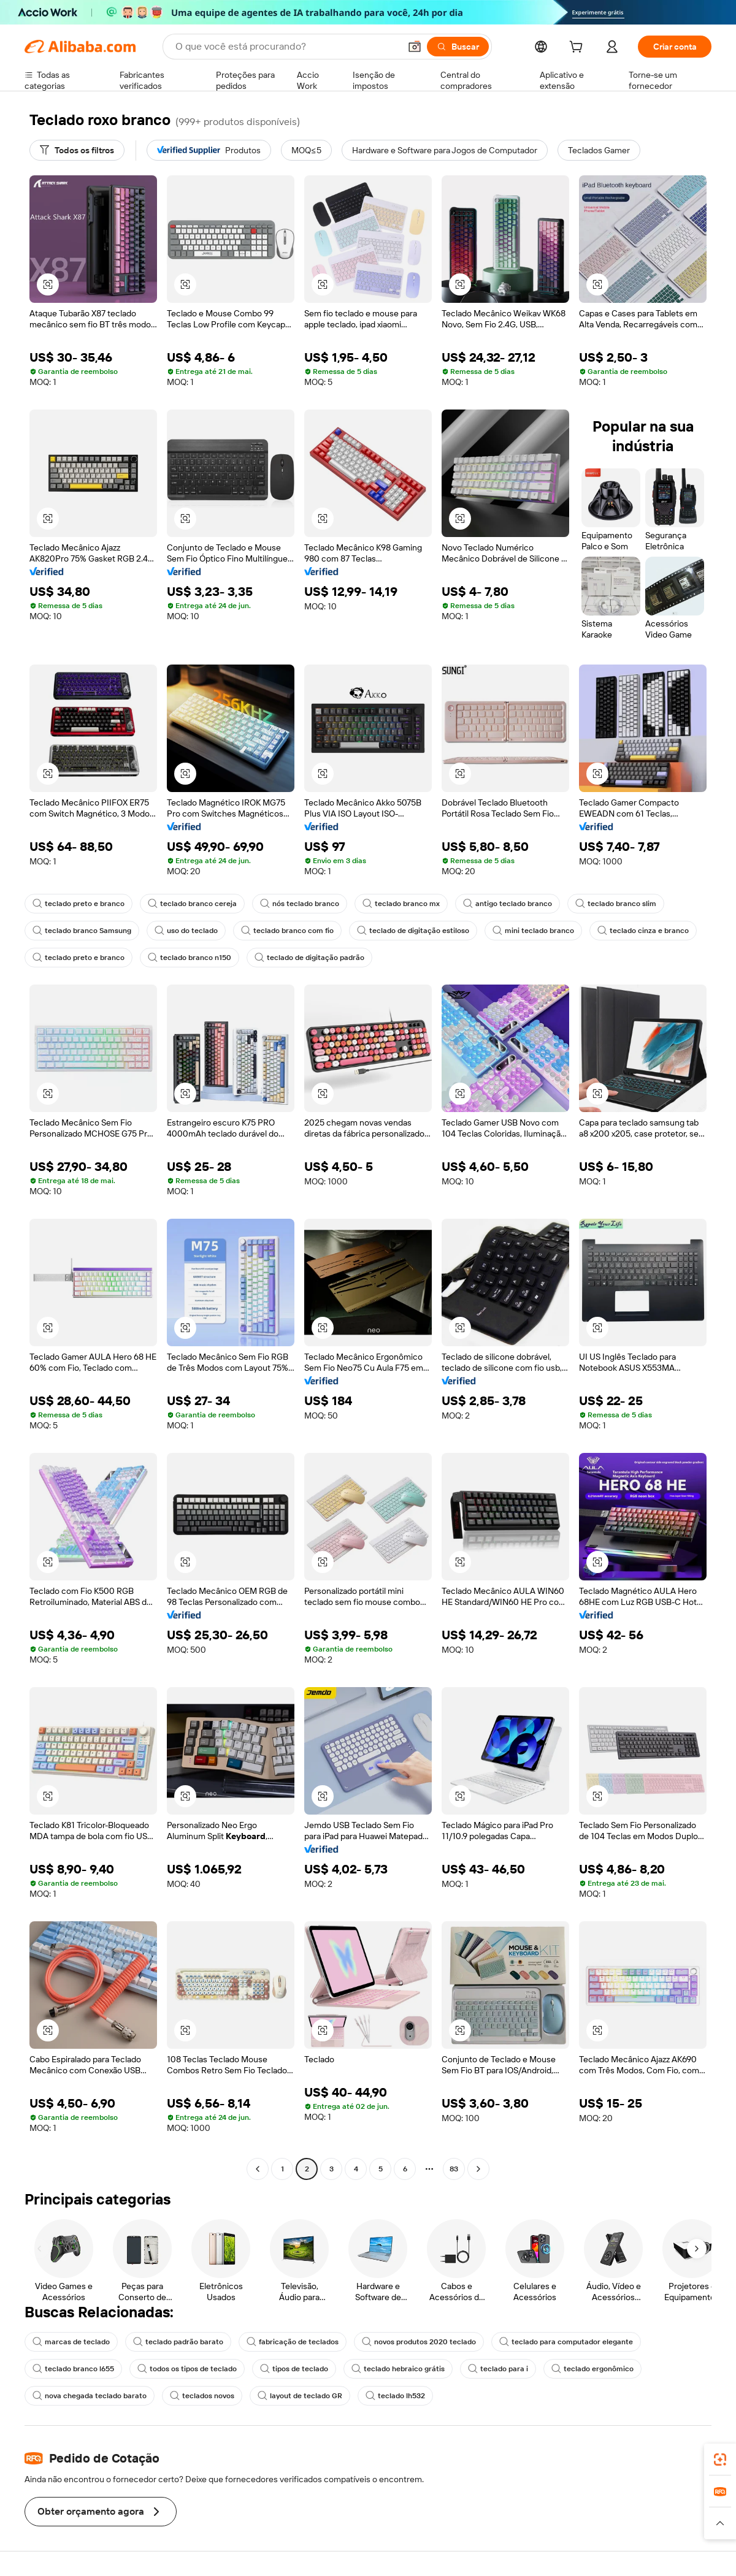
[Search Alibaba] (286, 46)
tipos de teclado (294, 2369)
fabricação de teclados (293, 2342)
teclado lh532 (395, 2396)
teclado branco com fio (287, 931)
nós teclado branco (299, 904)
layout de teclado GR (300, 2396)
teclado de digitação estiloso (413, 931)
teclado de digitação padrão (309, 957)
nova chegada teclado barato (90, 2396)
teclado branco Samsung (82, 931)
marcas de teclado (71, 2342)
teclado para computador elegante (566, 2342)
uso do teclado (186, 931)
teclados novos (202, 2396)
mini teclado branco (533, 931)
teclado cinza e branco (643, 931)
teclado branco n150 (189, 957)
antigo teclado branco (507, 904)
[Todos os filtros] (77, 150)
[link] (720, 2459)
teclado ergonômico (592, 2369)
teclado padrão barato (178, 2342)
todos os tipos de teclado (187, 2369)
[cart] (578, 48)
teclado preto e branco (79, 904)
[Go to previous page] (258, 2169)
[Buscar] (458, 46)
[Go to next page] (478, 2169)
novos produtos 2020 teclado (419, 2342)
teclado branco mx (401, 904)
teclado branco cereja (192, 904)
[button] (414, 46)
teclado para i (498, 2369)
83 (454, 2169)
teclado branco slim (615, 904)
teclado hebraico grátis (398, 2369)
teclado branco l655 (73, 2369)
